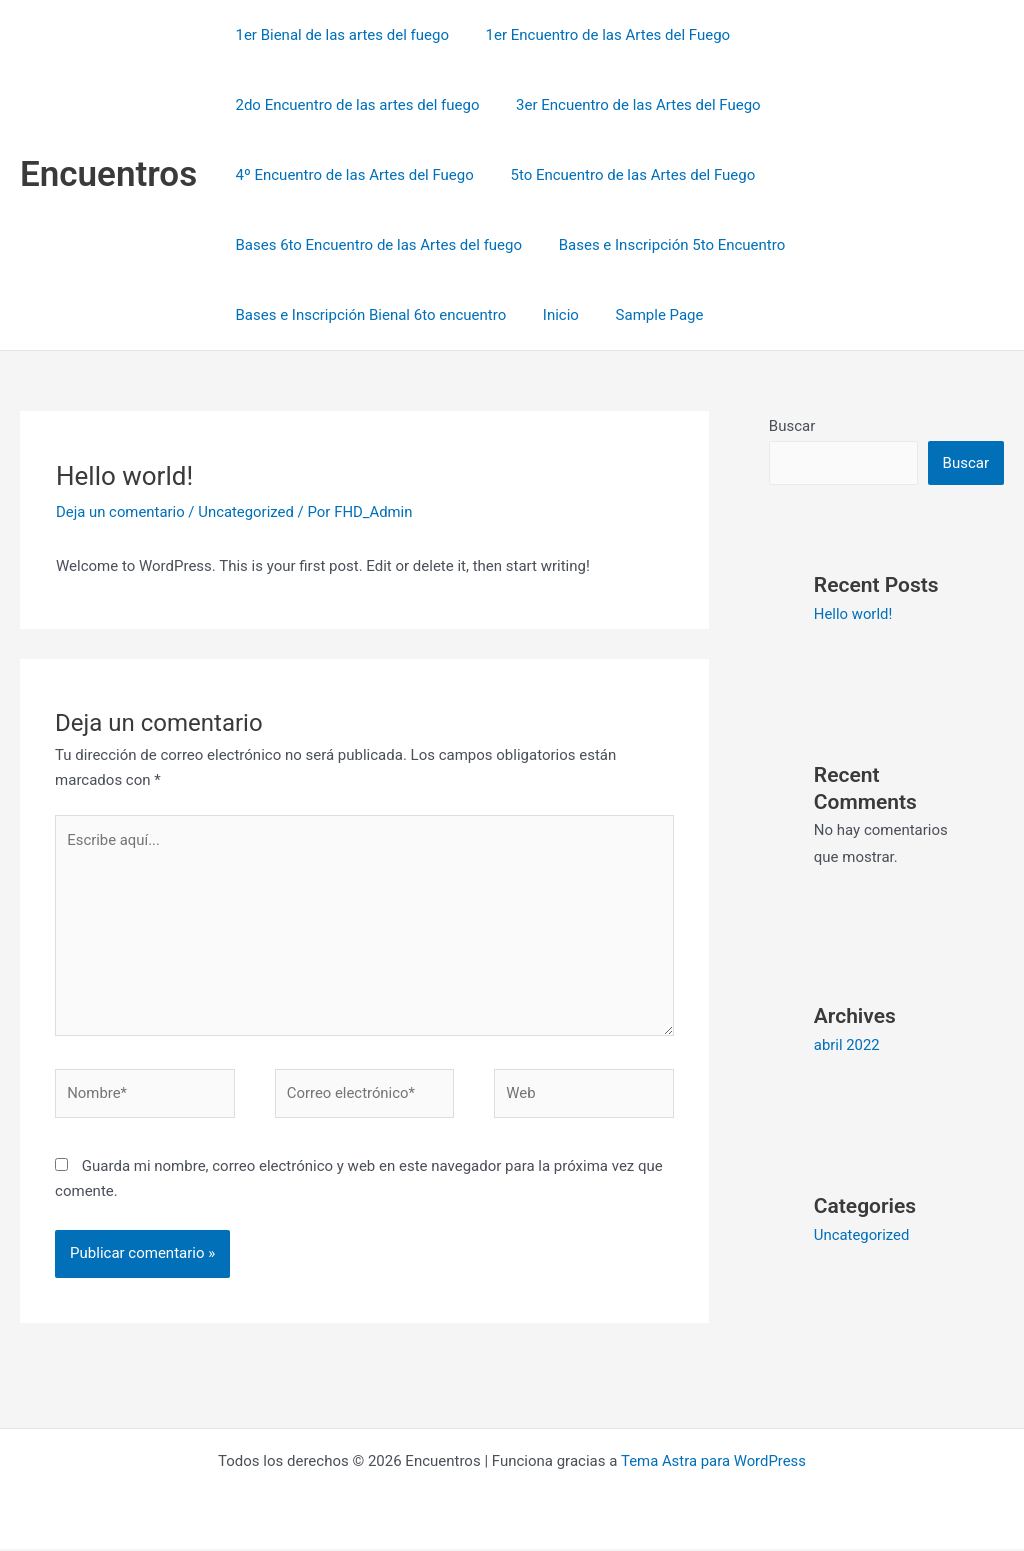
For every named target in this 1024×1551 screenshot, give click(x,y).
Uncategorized (247, 512)
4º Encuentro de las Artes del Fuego (351, 175)
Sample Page (643, 315)
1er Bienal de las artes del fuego (338, 35)
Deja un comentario (121, 512)
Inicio (551, 315)
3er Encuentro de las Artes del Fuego (628, 105)
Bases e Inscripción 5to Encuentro (662, 245)
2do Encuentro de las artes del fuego (354, 105)
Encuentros (108, 174)
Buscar (792, 426)
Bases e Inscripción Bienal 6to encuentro (367, 315)
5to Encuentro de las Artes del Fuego (622, 175)
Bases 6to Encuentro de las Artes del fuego (375, 245)
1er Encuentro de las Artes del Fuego (598, 35)
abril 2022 (847, 1044)
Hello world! (853, 614)
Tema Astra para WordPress (713, 1463)
